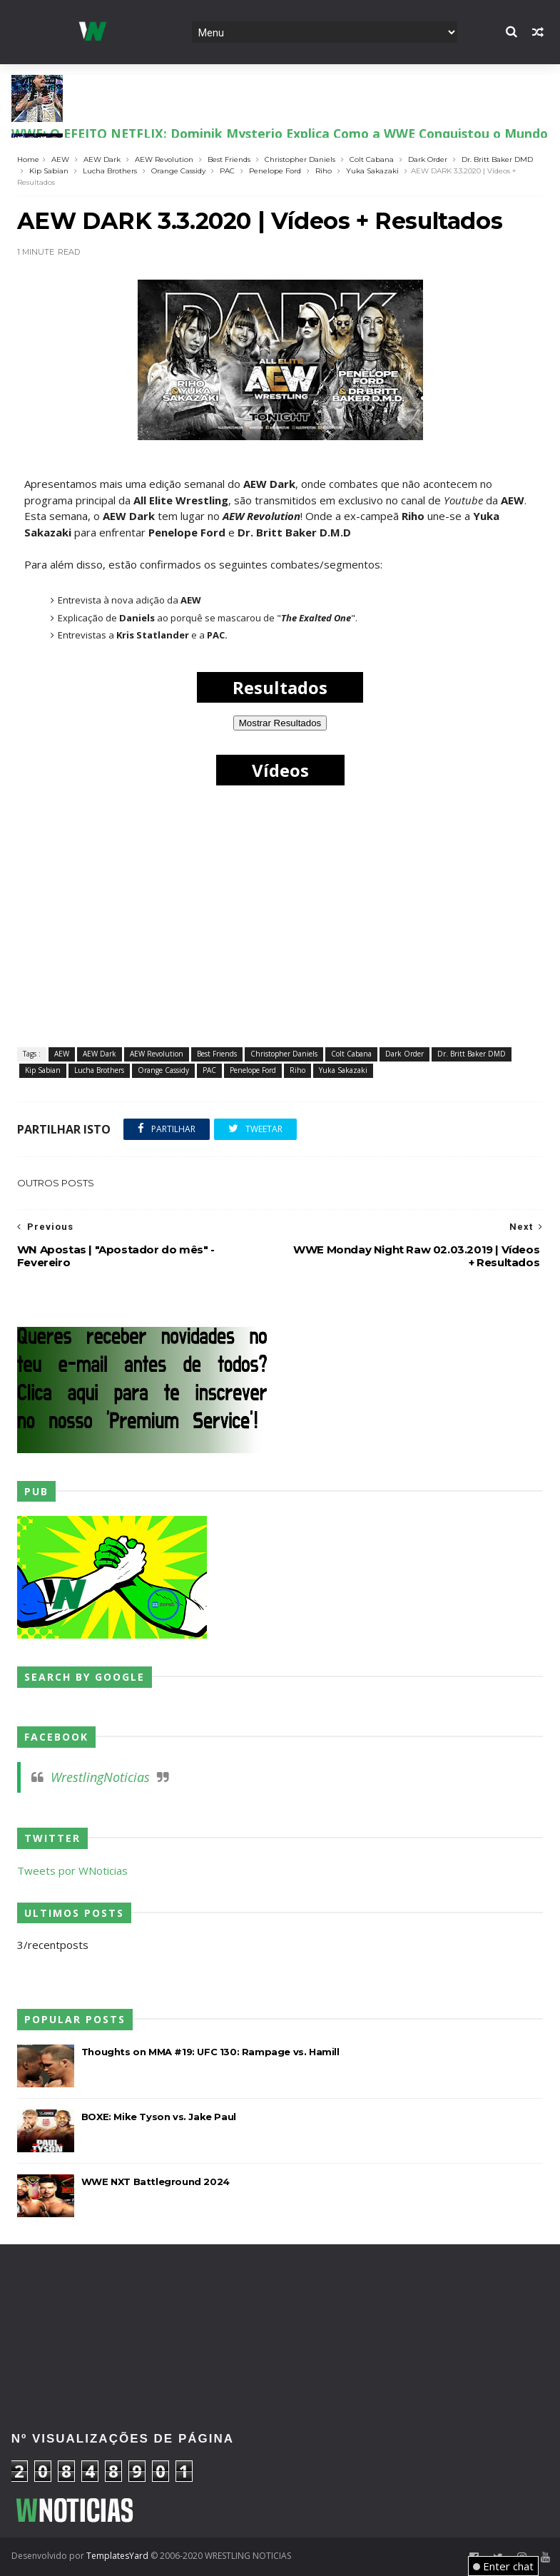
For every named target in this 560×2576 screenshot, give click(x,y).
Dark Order (427, 159)
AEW (60, 159)
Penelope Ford (275, 170)
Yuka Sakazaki (372, 170)
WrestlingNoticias (100, 1777)
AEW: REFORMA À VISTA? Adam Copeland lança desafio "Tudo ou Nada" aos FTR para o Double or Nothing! (277, 113)
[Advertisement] (280, 2291)
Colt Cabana (372, 159)
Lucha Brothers (110, 170)
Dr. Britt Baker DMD (497, 159)
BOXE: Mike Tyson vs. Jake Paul (158, 2116)
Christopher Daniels (300, 159)
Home (28, 159)
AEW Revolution (164, 159)
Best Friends (229, 159)
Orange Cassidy (178, 170)
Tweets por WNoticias (72, 1870)
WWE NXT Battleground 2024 (155, 2181)
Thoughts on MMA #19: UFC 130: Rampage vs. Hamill (210, 2051)
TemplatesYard (117, 2556)
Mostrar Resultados (280, 723)
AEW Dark (102, 159)
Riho (323, 170)
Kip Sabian (48, 170)
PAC (227, 170)
